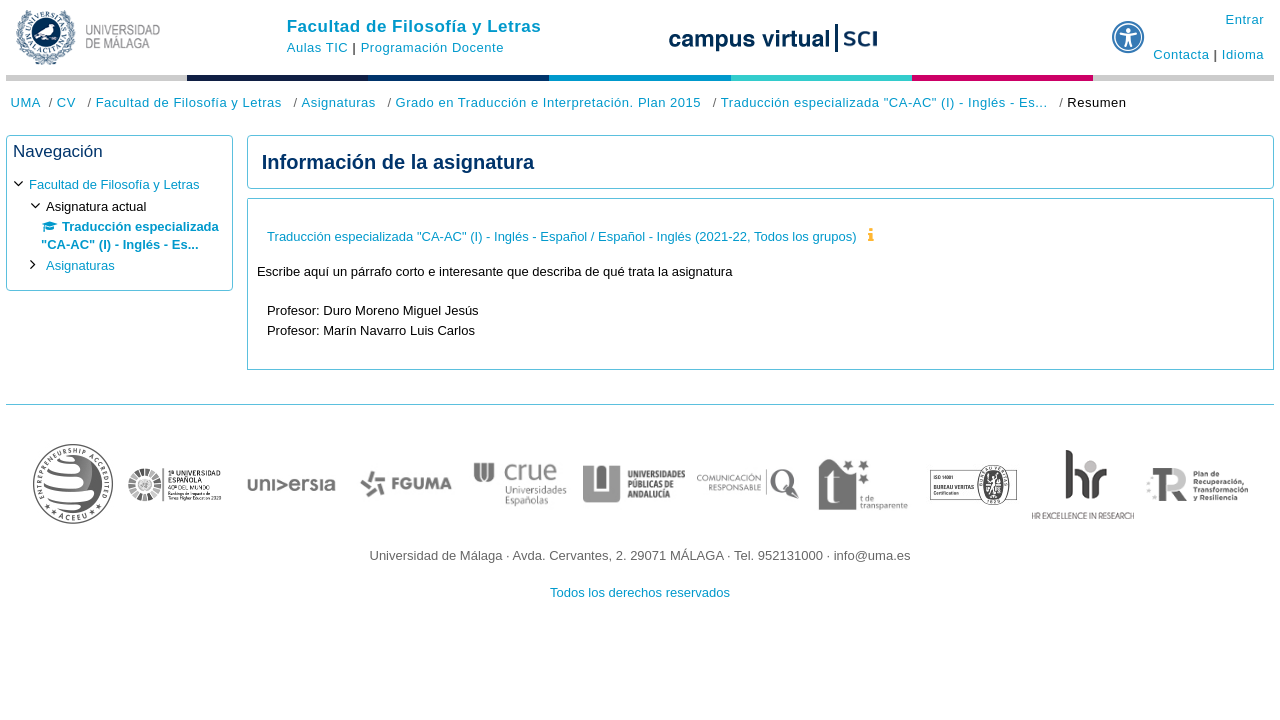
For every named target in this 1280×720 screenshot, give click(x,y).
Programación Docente (432, 47)
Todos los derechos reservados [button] (640, 592)
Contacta (1181, 54)
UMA (26, 102)
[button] (1129, 29)
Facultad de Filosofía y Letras (414, 26)
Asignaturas (338, 102)
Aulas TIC (318, 47)
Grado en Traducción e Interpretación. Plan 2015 (549, 102)
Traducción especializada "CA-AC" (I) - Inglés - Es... (884, 102)
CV (66, 102)
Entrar (1244, 19)
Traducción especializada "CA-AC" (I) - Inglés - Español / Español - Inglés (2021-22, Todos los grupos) (561, 236)
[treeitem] (119, 225)
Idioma (1243, 54)
